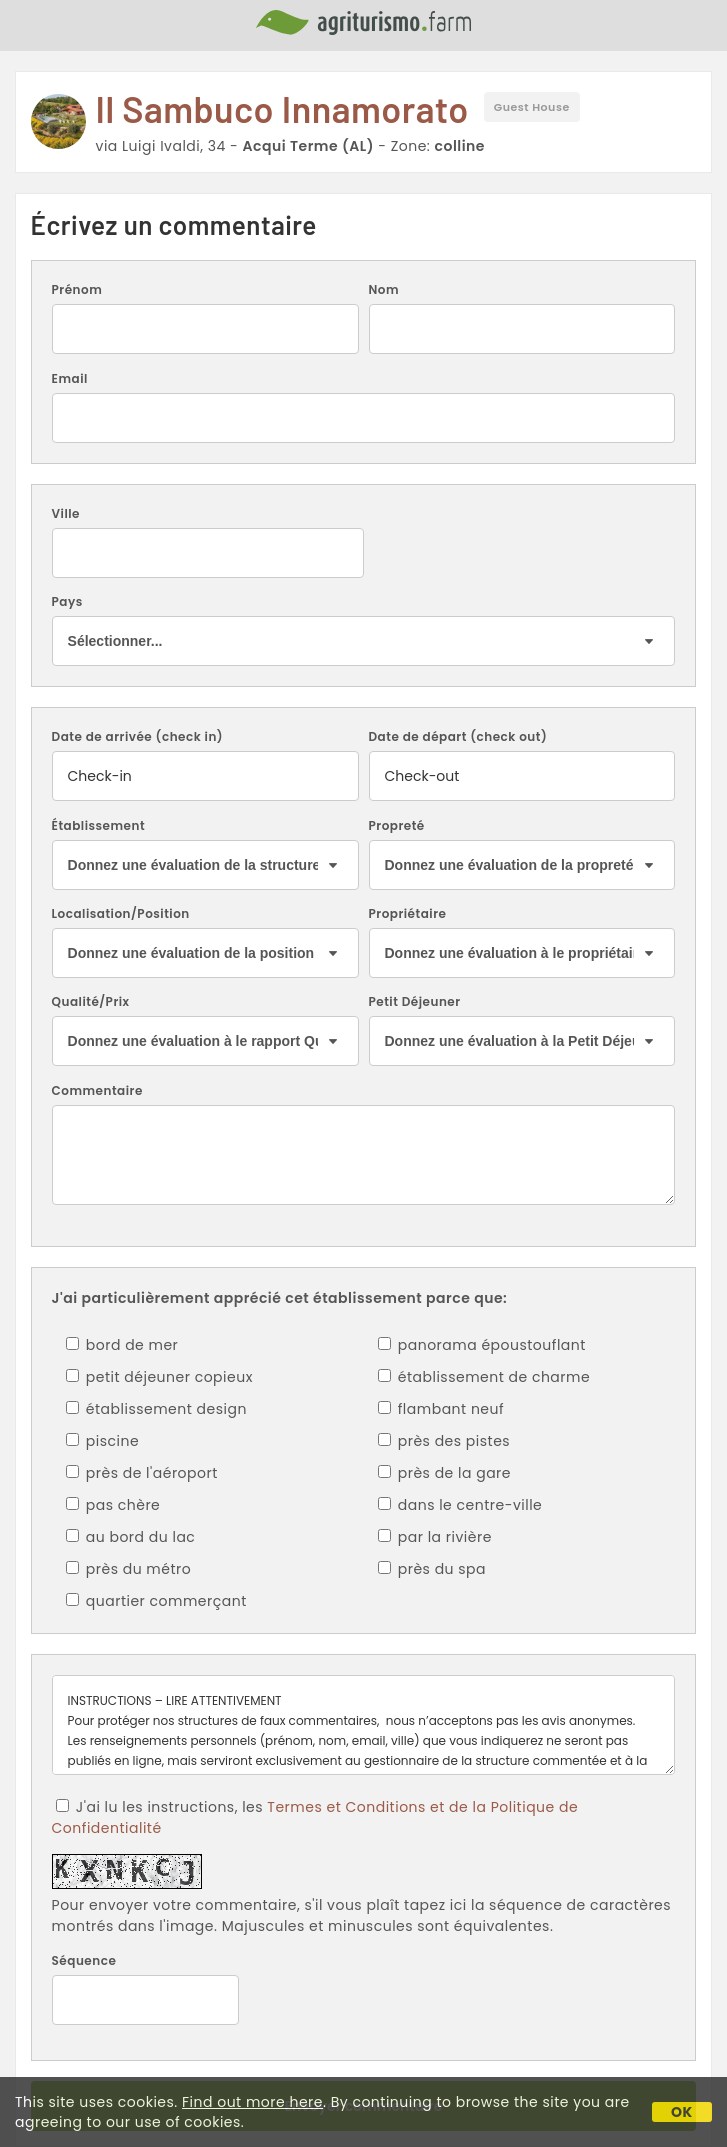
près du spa (432, 1569)
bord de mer (122, 1345)
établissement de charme (484, 1377)
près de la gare (445, 1473)
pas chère (113, 1505)
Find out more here (252, 2102)
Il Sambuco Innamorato (282, 108)
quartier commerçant (156, 1601)
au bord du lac (131, 1537)
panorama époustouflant (482, 1345)
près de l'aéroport (142, 1473)
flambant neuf (441, 1409)
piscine (103, 1441)
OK (682, 2112)
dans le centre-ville (460, 1505)
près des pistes (444, 1441)
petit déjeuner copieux (159, 1377)
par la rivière (435, 1537)
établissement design (156, 1409)
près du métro (129, 1569)
